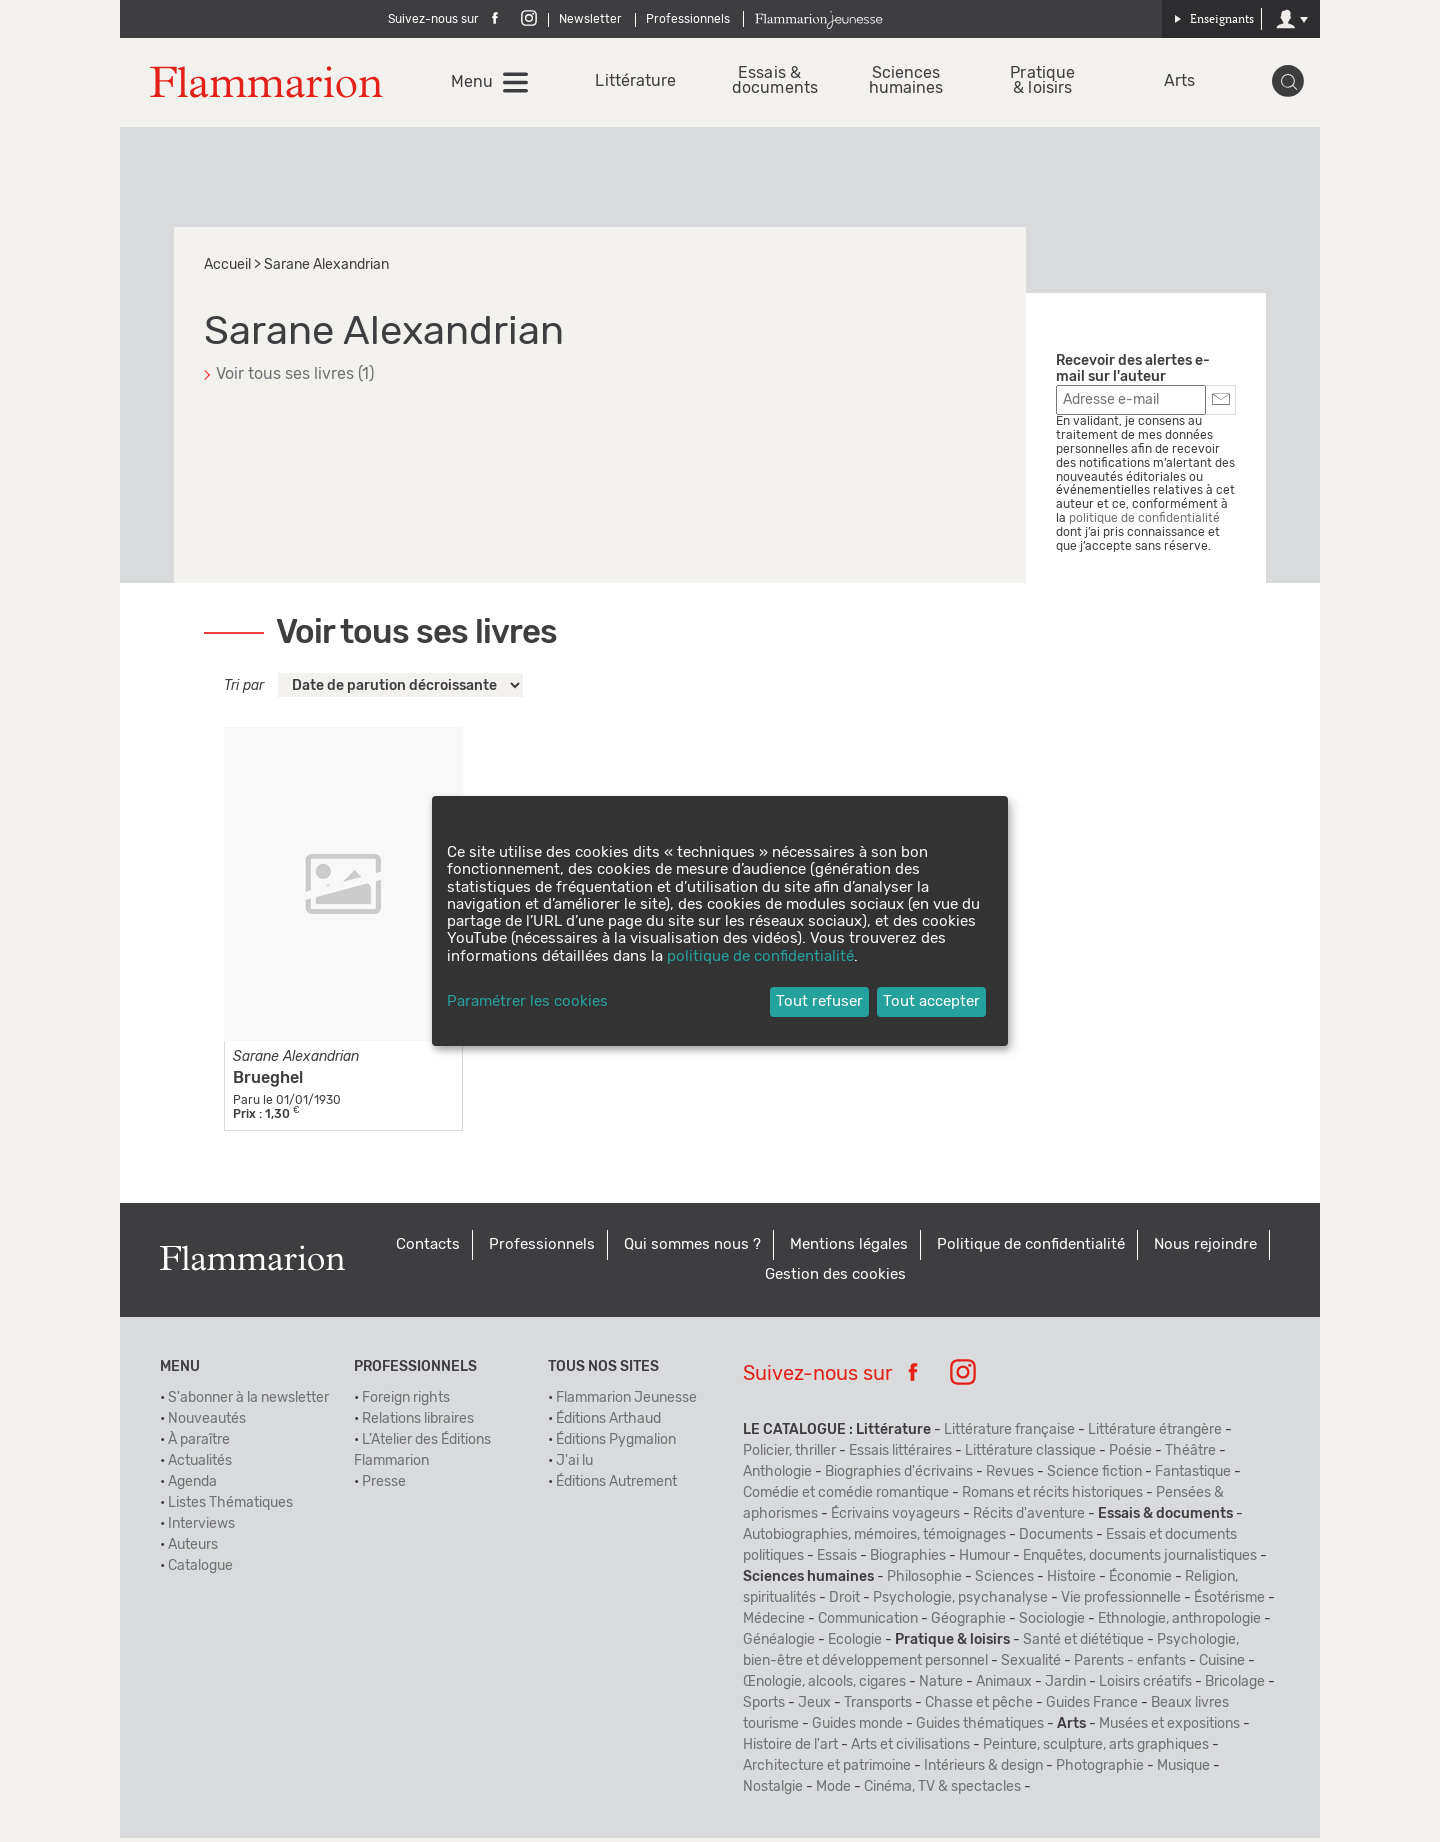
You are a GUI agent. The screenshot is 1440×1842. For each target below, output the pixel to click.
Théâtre (1190, 1455)
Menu (474, 84)
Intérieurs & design (983, 1770)
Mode (833, 1791)
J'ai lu (574, 1465)
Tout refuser (819, 1001)
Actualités (200, 1465)
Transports (878, 1707)
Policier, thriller (789, 1455)
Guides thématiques (980, 1728)
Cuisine (1222, 1665)
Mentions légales (849, 1248)
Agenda (192, 1486)
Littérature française (1009, 1434)
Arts (1178, 83)
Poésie (1130, 1455)
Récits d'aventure (1029, 1518)
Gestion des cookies (835, 1278)
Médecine (774, 1623)
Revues (1010, 1476)
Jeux (814, 1707)
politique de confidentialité (1144, 522)
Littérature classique (1030, 1455)
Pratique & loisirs (1042, 83)
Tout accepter (931, 1001)
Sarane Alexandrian (296, 1061)
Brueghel (268, 1082)
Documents (1056, 1539)
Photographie (1100, 1770)
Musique (1183, 1770)
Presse (384, 1486)
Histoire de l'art (790, 1749)
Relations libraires (418, 1423)
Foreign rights (406, 1402)
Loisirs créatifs (1145, 1686)
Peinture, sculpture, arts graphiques (1096, 1749)
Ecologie (855, 1644)
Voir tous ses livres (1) (295, 378)
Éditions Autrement (616, 1486)
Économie (1140, 1581)
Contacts (428, 1248)
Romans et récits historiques (1052, 1497)
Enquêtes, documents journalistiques (1140, 1560)
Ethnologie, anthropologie (1179, 1623)
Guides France (1092, 1707)
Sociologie (1052, 1623)
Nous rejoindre (1205, 1248)
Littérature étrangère (1155, 1434)
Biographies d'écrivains (899, 1476)
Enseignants (1214, 18)
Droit (844, 1602)
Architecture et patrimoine (827, 1770)
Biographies (908, 1560)
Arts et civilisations (910, 1749)
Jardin (1065, 1686)
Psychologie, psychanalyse (960, 1602)
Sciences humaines (906, 83)
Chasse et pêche (979, 1707)
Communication (868, 1623)
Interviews (201, 1528)
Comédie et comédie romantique (846, 1497)
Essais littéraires (900, 1455)
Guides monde (857, 1728)
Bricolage (1235, 1686)
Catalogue (200, 1570)
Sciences (1004, 1581)
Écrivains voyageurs (895, 1518)
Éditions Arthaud (608, 1423)
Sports (764, 1707)
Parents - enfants (1130, 1665)
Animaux (1004, 1686)
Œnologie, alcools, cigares (824, 1686)
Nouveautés (207, 1423)
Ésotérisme (1229, 1602)
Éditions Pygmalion (616, 1444)
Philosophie (924, 1581)
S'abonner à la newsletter (248, 1402)
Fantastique (1193, 1476)
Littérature (634, 83)
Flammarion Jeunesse (626, 1402)
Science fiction (1094, 1476)
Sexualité (1031, 1665)
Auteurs (193, 1549)
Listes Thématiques (230, 1507)
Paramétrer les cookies (527, 1001)
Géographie (968, 1623)
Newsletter (590, 19)
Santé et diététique (1083, 1644)
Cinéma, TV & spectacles (942, 1791)
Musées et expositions (1169, 1728)
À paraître (199, 1444)
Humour (984, 1560)
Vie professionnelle (1121, 1602)
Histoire (1071, 1581)
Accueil (227, 269)
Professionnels (688, 19)
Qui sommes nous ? (692, 1248)
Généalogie (779, 1644)
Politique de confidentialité (1031, 1248)
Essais (837, 1560)
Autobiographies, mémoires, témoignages (874, 1539)
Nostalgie (773, 1791)
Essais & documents (770, 83)
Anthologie (777, 1476)
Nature (941, 1686)
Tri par (244, 690)
